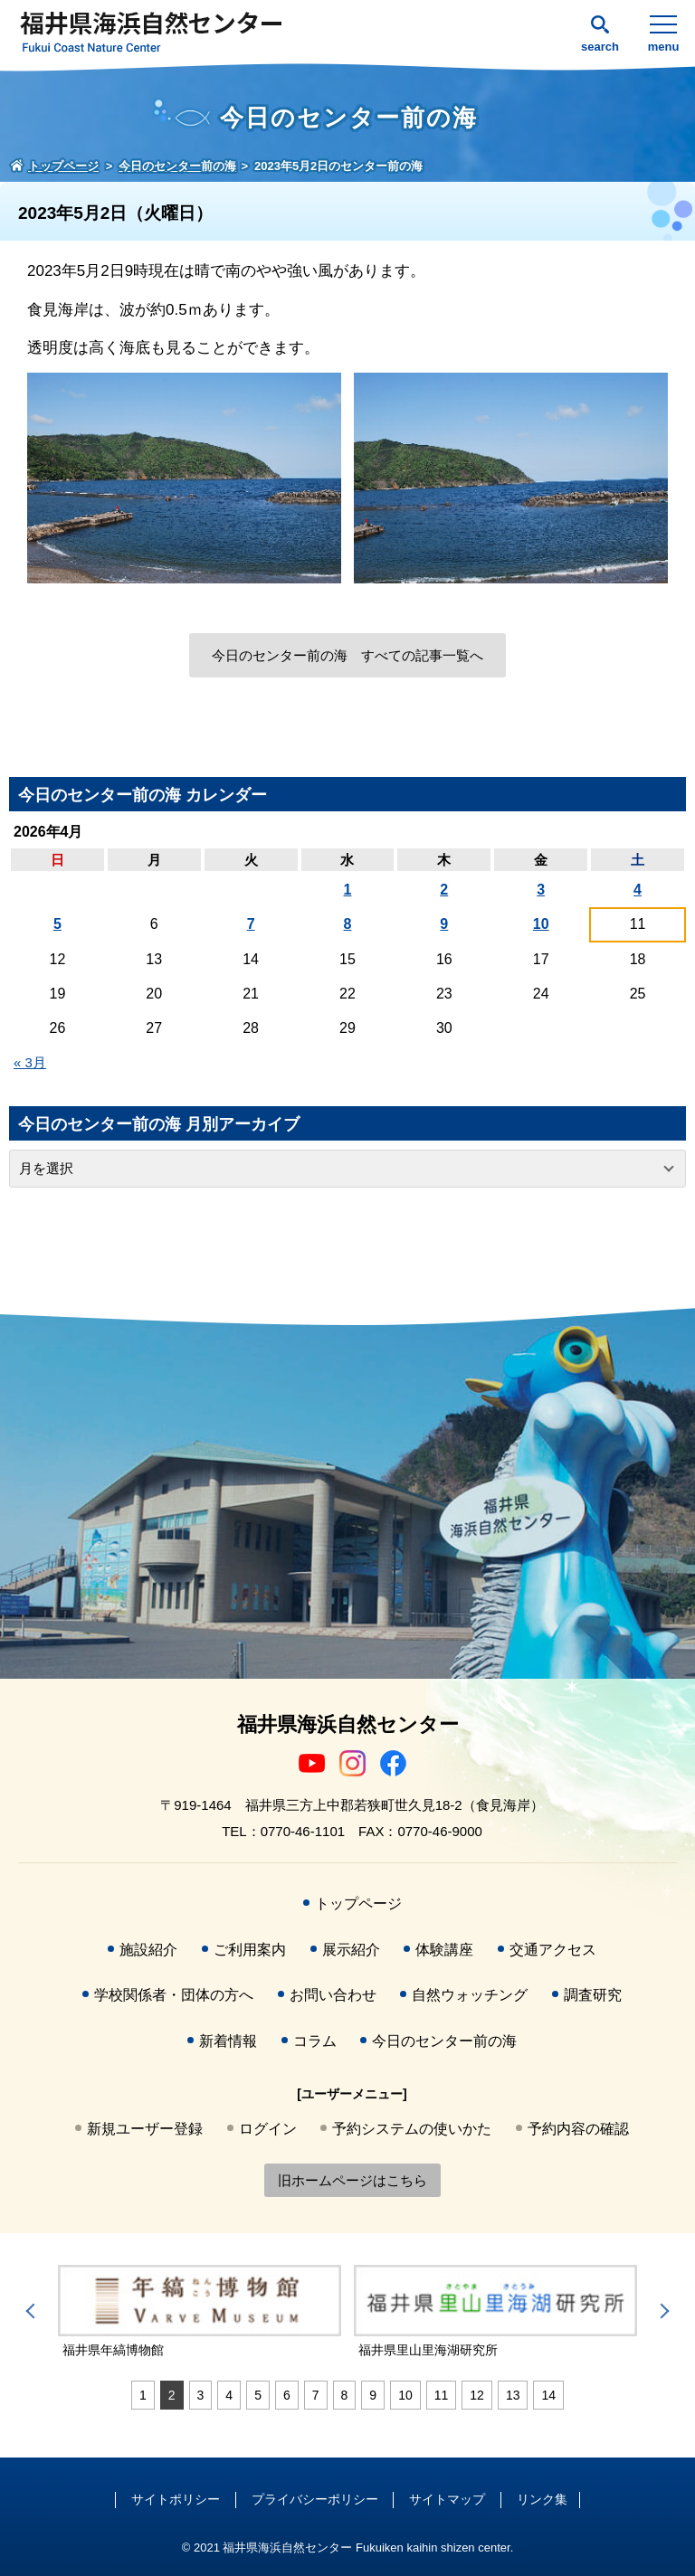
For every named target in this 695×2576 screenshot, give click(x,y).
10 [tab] (405, 2395)
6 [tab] (286, 2395)
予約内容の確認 (578, 2128)
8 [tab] (344, 2395)
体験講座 (444, 1949)
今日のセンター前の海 (444, 2041)
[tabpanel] (200, 2313)
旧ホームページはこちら (352, 2180)
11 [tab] (441, 2395)
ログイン (268, 2128)
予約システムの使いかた (411, 2128)
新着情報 (228, 2041)
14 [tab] (548, 2395)
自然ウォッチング (470, 1995)
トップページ (358, 1903)
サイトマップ (447, 2499)
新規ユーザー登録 (145, 2128)
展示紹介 (351, 1949)
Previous (33, 2311)
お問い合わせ (333, 1995)
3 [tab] (201, 2395)
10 (541, 924)
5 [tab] (258, 2395)
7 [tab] (315, 2395)
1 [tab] (143, 2395)
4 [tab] (229, 2395)
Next (661, 2311)
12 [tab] (477, 2395)
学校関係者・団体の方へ (173, 1995)
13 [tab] (513, 2395)
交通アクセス (552, 1949)
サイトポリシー (175, 2499)
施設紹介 (148, 1949)
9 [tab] (372, 2395)
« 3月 (30, 1062)
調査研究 (593, 1995)
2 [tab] (172, 2395)
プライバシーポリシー (315, 2499)
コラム (315, 2041)
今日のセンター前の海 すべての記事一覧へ (347, 655)
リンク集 (542, 2499)
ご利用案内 (250, 1949)
